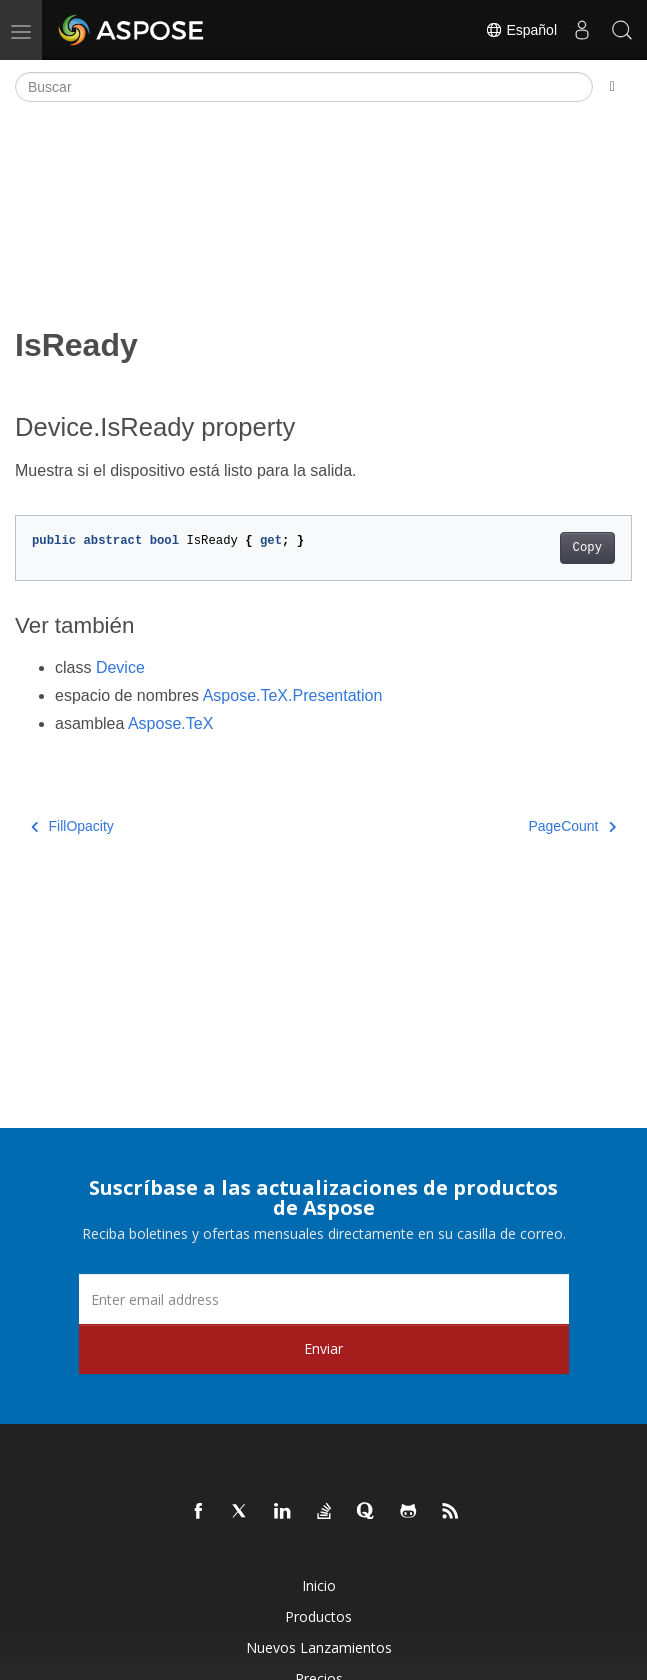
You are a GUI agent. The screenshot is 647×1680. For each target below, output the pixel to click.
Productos (318, 1616)
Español (521, 30)
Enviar (323, 1348)
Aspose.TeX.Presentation (293, 695)
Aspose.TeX (170, 723)
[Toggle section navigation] (612, 87)
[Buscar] (304, 87)
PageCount (572, 826)
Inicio (319, 1585)
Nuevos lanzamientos (319, 1647)
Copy (587, 548)
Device (120, 667)
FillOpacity (72, 826)
